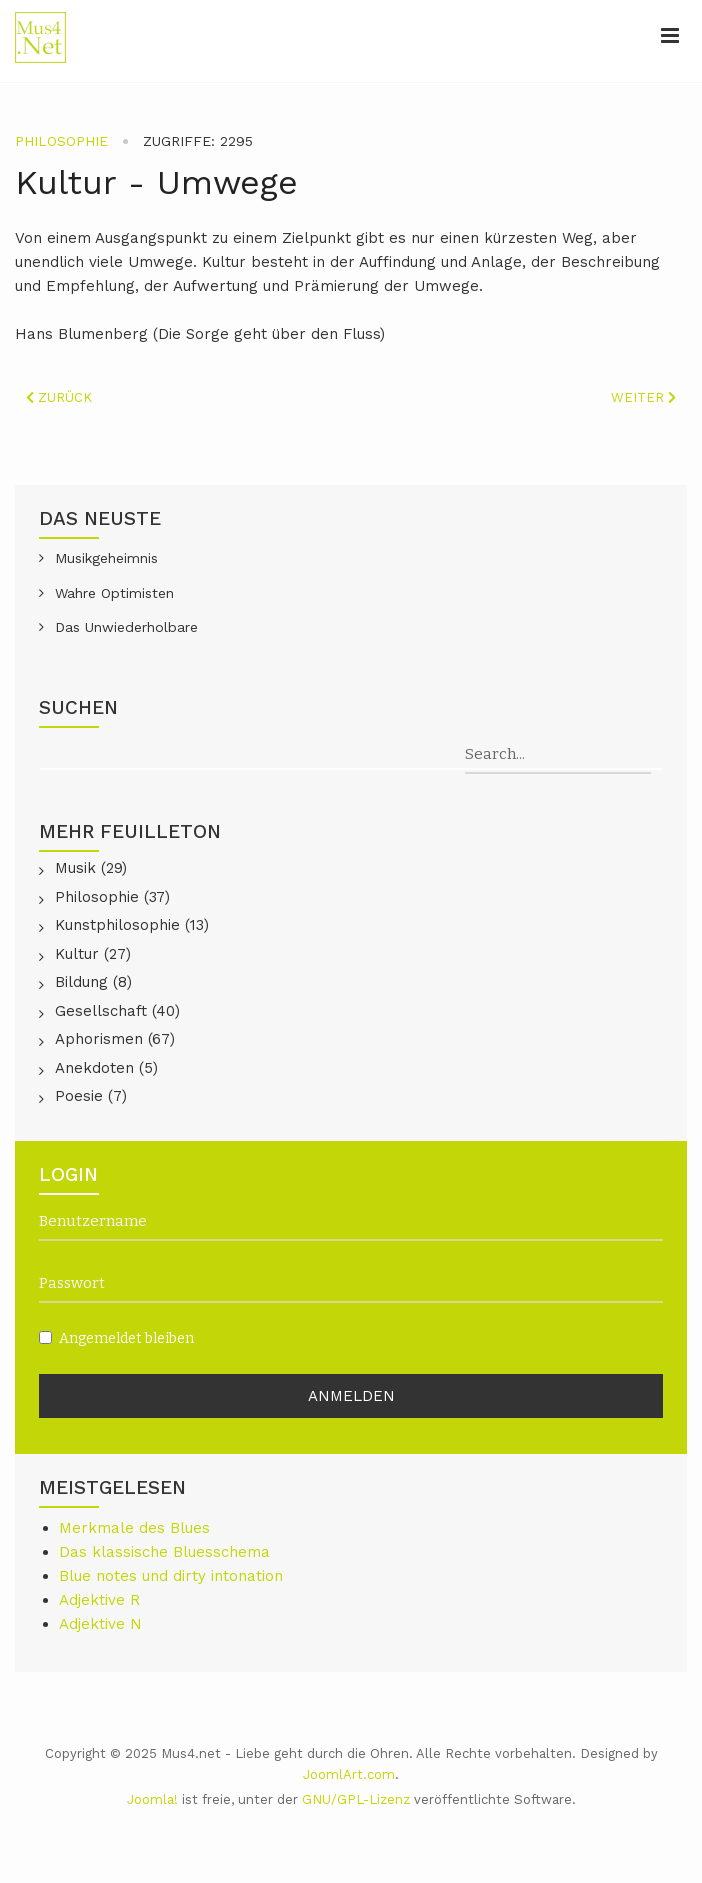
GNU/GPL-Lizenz (356, 1799)
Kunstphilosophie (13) (132, 925)
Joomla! (152, 1799)
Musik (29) (91, 868)
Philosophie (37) (112, 897)
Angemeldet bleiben (116, 1338)
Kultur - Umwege (156, 182)
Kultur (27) (93, 954)
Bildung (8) (93, 982)
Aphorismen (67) (115, 1039)
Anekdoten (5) (106, 1068)
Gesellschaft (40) (117, 1011)
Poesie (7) (91, 1096)
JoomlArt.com (349, 1774)
